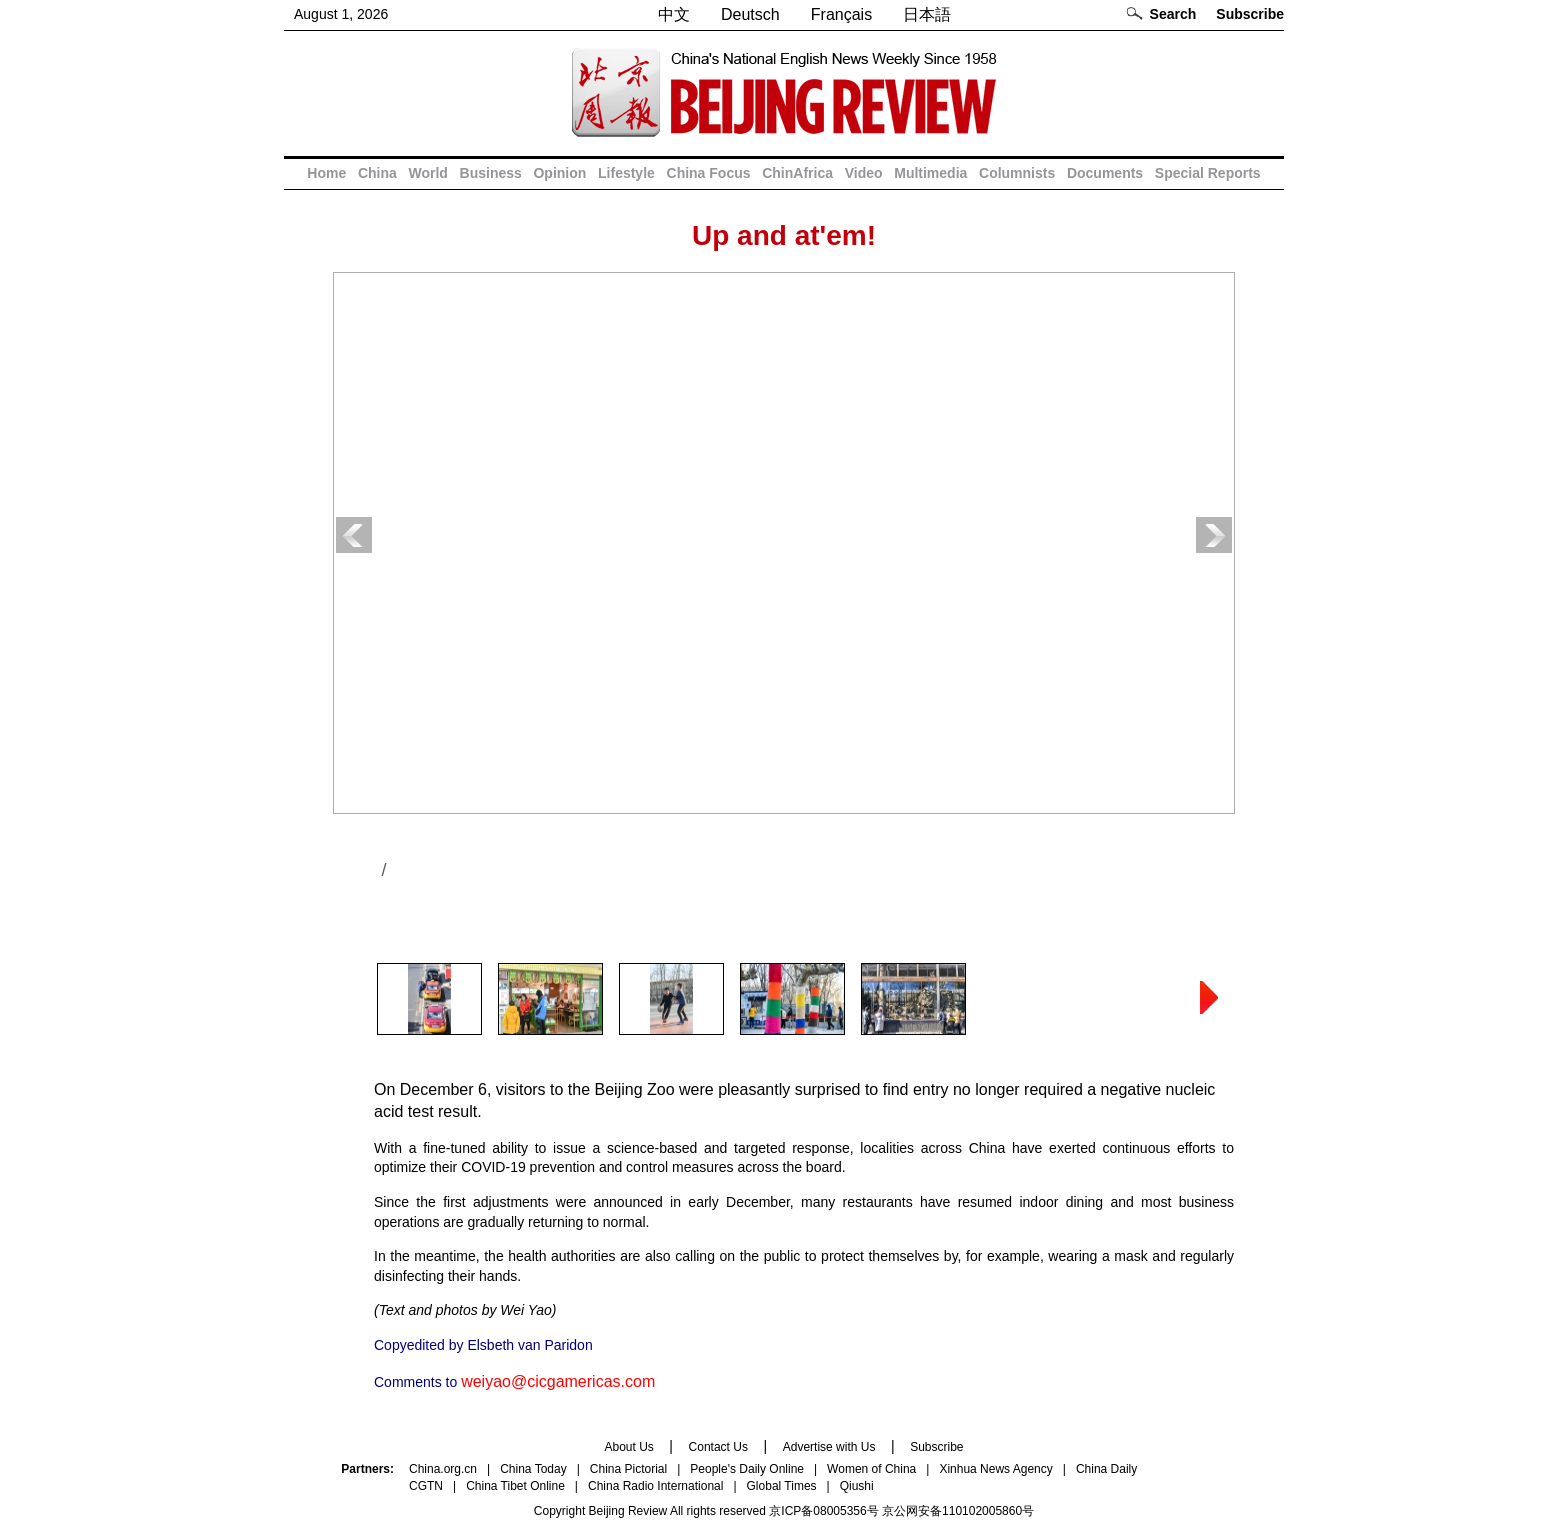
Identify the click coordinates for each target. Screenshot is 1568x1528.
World (427, 173)
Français (841, 14)
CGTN (426, 1486)
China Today (533, 1469)
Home (326, 173)
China (377, 173)
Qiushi (857, 1486)
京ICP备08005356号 (823, 1511)
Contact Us (718, 1447)
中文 (674, 14)
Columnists (1017, 173)
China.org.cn (443, 1469)
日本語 (927, 14)
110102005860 (982, 1511)
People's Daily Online (747, 1469)
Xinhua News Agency (995, 1469)
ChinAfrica (797, 173)
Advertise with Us (829, 1447)
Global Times (782, 1486)
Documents (1105, 173)
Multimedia (930, 173)
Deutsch (750, 14)
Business (491, 173)
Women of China (871, 1469)
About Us (628, 1447)
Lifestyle (626, 173)
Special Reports (1208, 173)
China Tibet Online (515, 1486)
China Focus (709, 173)
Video (864, 173)
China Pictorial (628, 1469)
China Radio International (655, 1486)
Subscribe (1250, 14)
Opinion (559, 173)
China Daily (1106, 1469)
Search (1173, 14)
